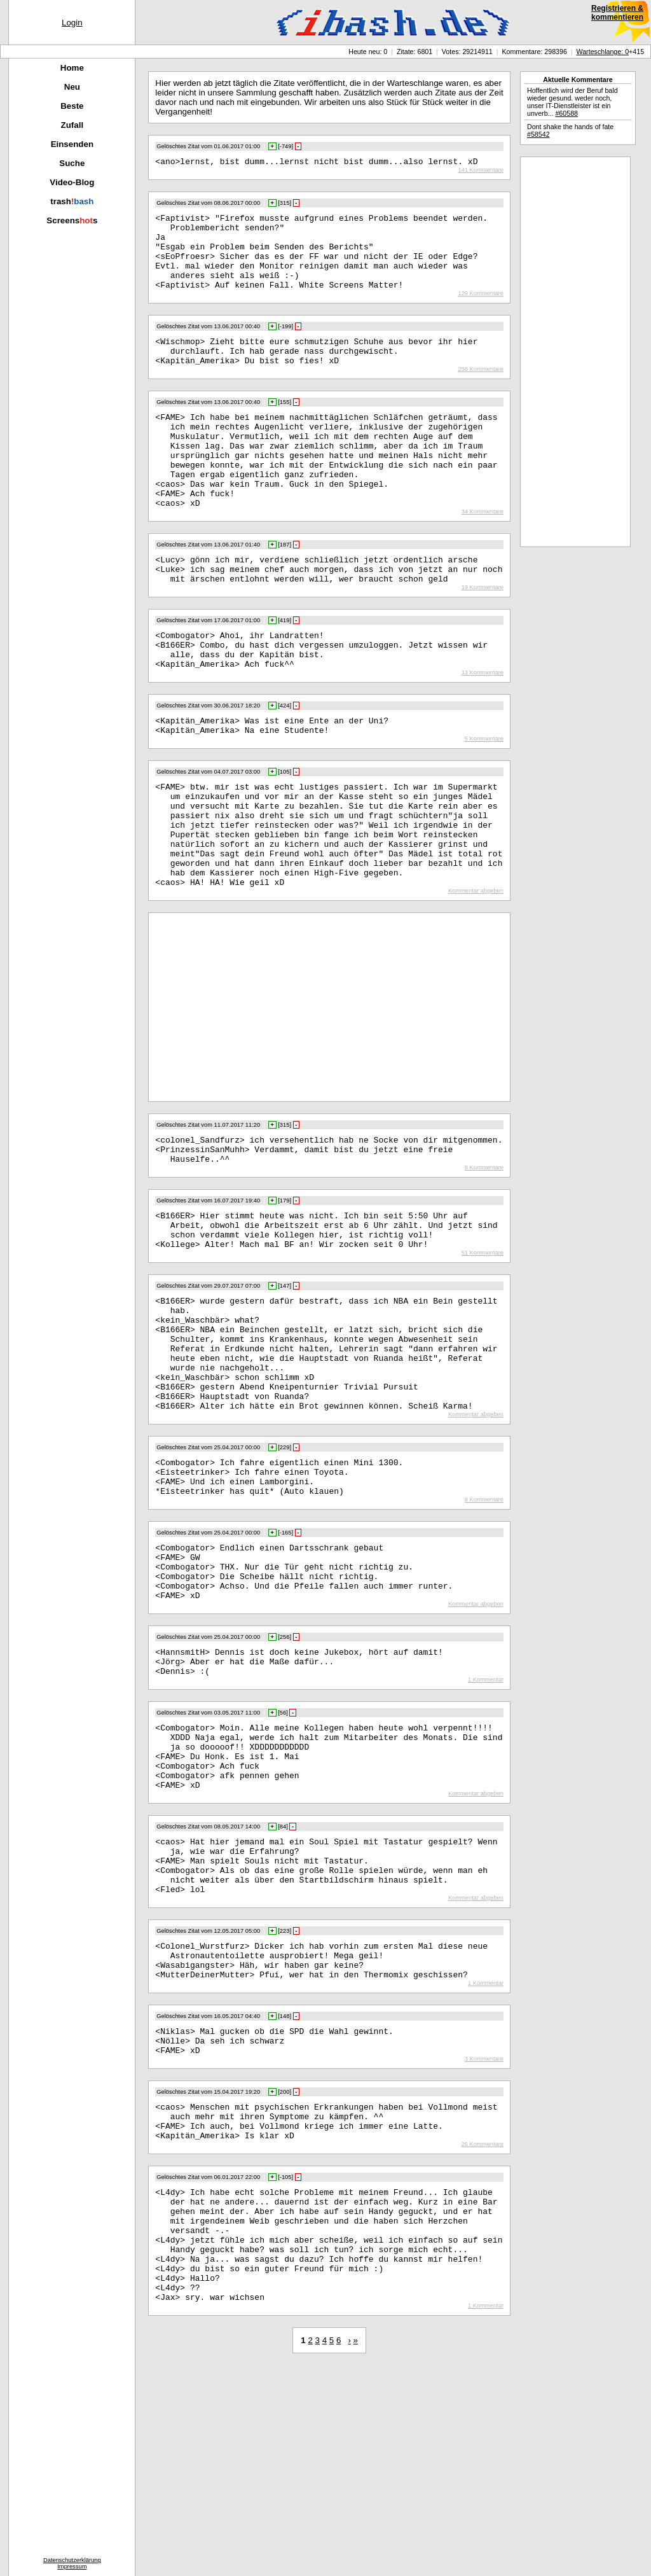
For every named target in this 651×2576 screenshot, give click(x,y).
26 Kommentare (483, 2331)
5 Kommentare (484, 798)
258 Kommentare (481, 392)
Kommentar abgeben (476, 971)
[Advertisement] (260, 1087)
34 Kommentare (483, 553)
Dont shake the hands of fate (570, 130)
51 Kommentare (483, 1346)
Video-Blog (72, 182)
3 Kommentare (484, 2238)
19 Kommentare (483, 635)
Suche (72, 163)
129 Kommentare (481, 310)
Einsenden (72, 144)
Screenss (71, 220)
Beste (71, 106)
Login (72, 22)
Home (72, 68)
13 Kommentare (483, 728)
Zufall (72, 125)
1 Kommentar (486, 1821)
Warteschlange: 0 (603, 51)
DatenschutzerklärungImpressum (72, 2563)
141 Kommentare (481, 172)
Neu (72, 87)
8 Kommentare (484, 1253)
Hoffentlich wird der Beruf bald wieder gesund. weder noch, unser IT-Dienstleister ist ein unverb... (572, 102)
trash (71, 201)
